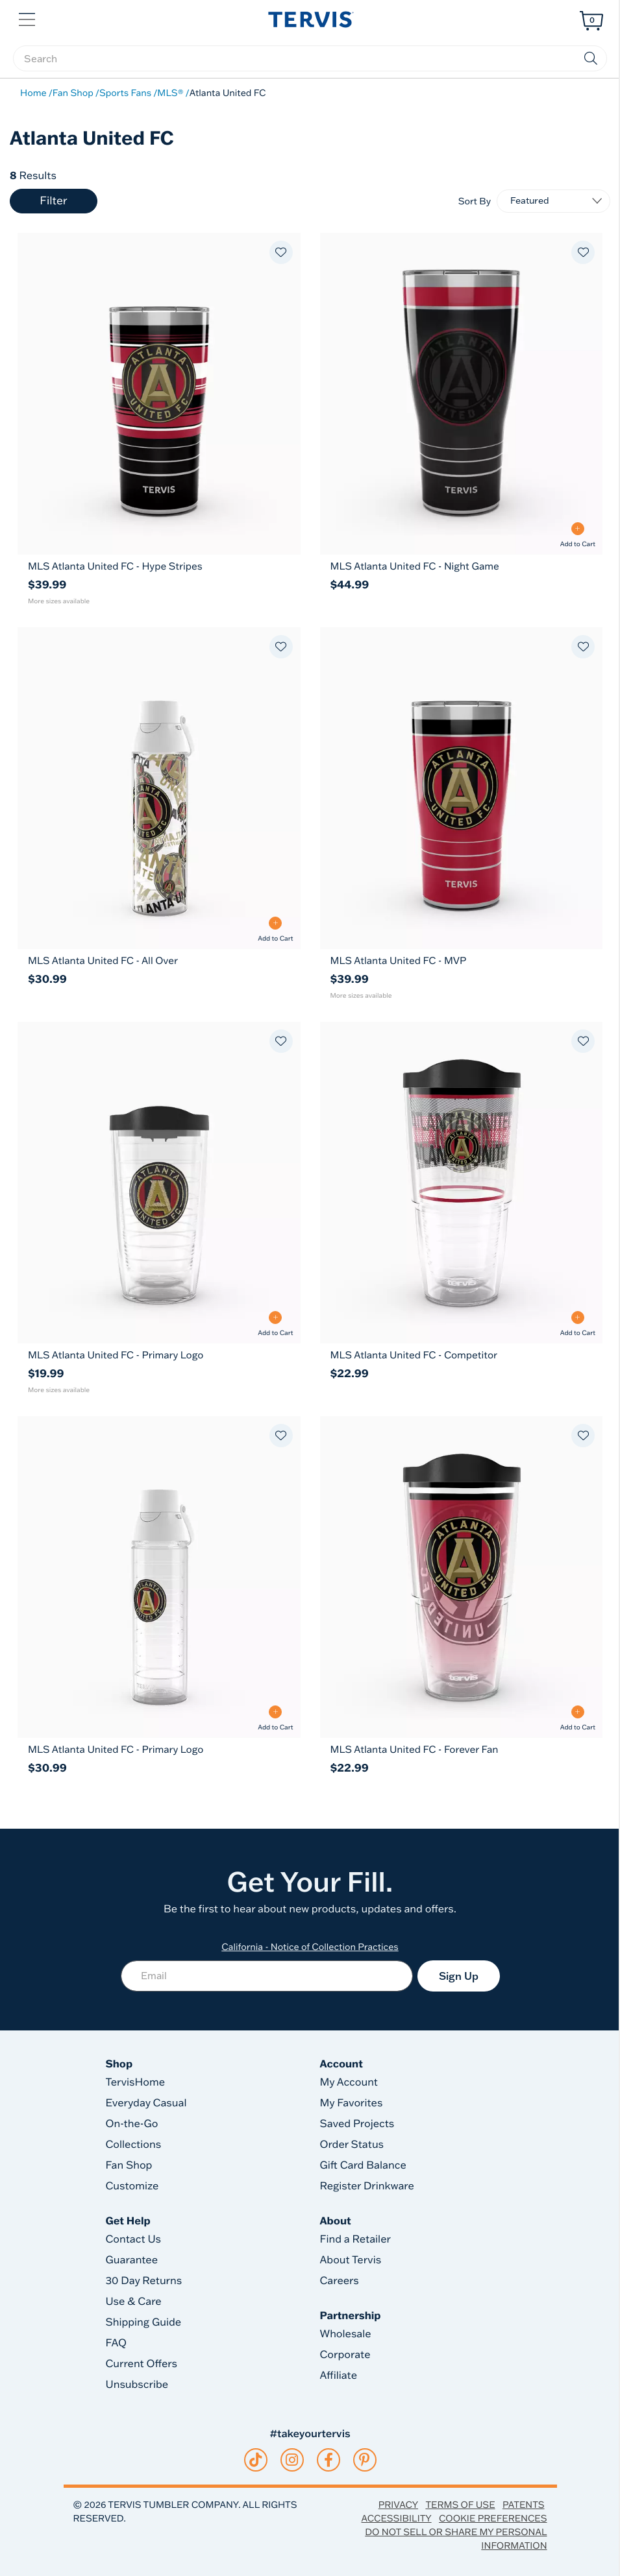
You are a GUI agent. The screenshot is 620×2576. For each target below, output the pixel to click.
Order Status (352, 2144)
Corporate (345, 2354)
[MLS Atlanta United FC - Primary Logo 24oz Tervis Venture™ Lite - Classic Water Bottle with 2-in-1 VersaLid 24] (159, 1577)
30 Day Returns (144, 2280)
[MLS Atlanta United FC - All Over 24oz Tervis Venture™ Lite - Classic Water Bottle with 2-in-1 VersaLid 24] (159, 788)
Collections (134, 2144)
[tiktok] (255, 2460)
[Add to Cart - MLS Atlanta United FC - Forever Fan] (578, 1718)
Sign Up (458, 1975)
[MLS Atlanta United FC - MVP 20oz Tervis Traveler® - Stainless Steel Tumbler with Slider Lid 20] (461, 788)
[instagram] (292, 2460)
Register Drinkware (367, 2186)
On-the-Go (132, 2123)
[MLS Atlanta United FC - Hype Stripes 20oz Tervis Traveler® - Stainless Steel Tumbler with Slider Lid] (159, 566)
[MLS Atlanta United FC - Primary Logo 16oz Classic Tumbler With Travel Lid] (159, 1354)
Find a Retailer (355, 2239)
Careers (339, 2280)
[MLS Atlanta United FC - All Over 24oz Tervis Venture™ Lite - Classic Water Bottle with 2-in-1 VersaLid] (159, 960)
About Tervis (351, 2260)
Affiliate (339, 2375)
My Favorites (351, 2103)
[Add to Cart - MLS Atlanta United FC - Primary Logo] (275, 1324)
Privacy (398, 2504)
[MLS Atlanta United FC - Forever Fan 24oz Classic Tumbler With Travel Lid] (461, 1749)
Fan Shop (73, 93)
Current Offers (141, 2363)
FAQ (116, 2343)
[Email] (267, 1976)
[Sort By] (553, 201)
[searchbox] (310, 58)
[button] (28, 18)
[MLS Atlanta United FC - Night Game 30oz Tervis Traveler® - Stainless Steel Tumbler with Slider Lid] (461, 566)
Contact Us (134, 2239)
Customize (132, 2186)
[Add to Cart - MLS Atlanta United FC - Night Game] (578, 535)
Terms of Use (460, 2504)
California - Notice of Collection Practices (310, 1947)
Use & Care (134, 2301)
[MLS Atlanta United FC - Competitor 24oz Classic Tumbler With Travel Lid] (461, 1354)
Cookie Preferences (493, 2518)
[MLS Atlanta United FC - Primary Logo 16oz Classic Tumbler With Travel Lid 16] (159, 1182)
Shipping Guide (144, 2322)
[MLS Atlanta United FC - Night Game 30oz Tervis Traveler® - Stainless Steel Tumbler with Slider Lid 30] (461, 394)
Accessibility (396, 2518)
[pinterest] (364, 2460)
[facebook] (328, 2460)
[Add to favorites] (281, 252)
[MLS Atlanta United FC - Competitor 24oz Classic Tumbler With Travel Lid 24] (461, 1182)
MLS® (170, 93)
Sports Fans (125, 93)
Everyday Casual (146, 2103)
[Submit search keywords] (590, 58)
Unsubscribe (137, 2384)
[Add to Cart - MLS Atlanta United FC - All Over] (275, 929)
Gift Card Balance (363, 2165)
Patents (523, 2504)
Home (33, 93)
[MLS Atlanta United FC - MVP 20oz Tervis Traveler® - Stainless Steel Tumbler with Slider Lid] (461, 960)
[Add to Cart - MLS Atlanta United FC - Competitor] (578, 1324)
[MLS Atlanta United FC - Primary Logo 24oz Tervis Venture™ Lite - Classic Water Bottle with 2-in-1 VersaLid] (159, 1749)
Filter (53, 201)
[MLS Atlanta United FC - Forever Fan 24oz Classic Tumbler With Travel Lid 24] (461, 1577)
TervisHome (136, 2082)
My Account (349, 2082)
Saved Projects (357, 2123)
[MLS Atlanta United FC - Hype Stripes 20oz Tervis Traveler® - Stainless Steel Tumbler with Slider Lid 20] (159, 394)
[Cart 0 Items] (591, 20)
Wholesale (345, 2334)
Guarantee (132, 2260)
